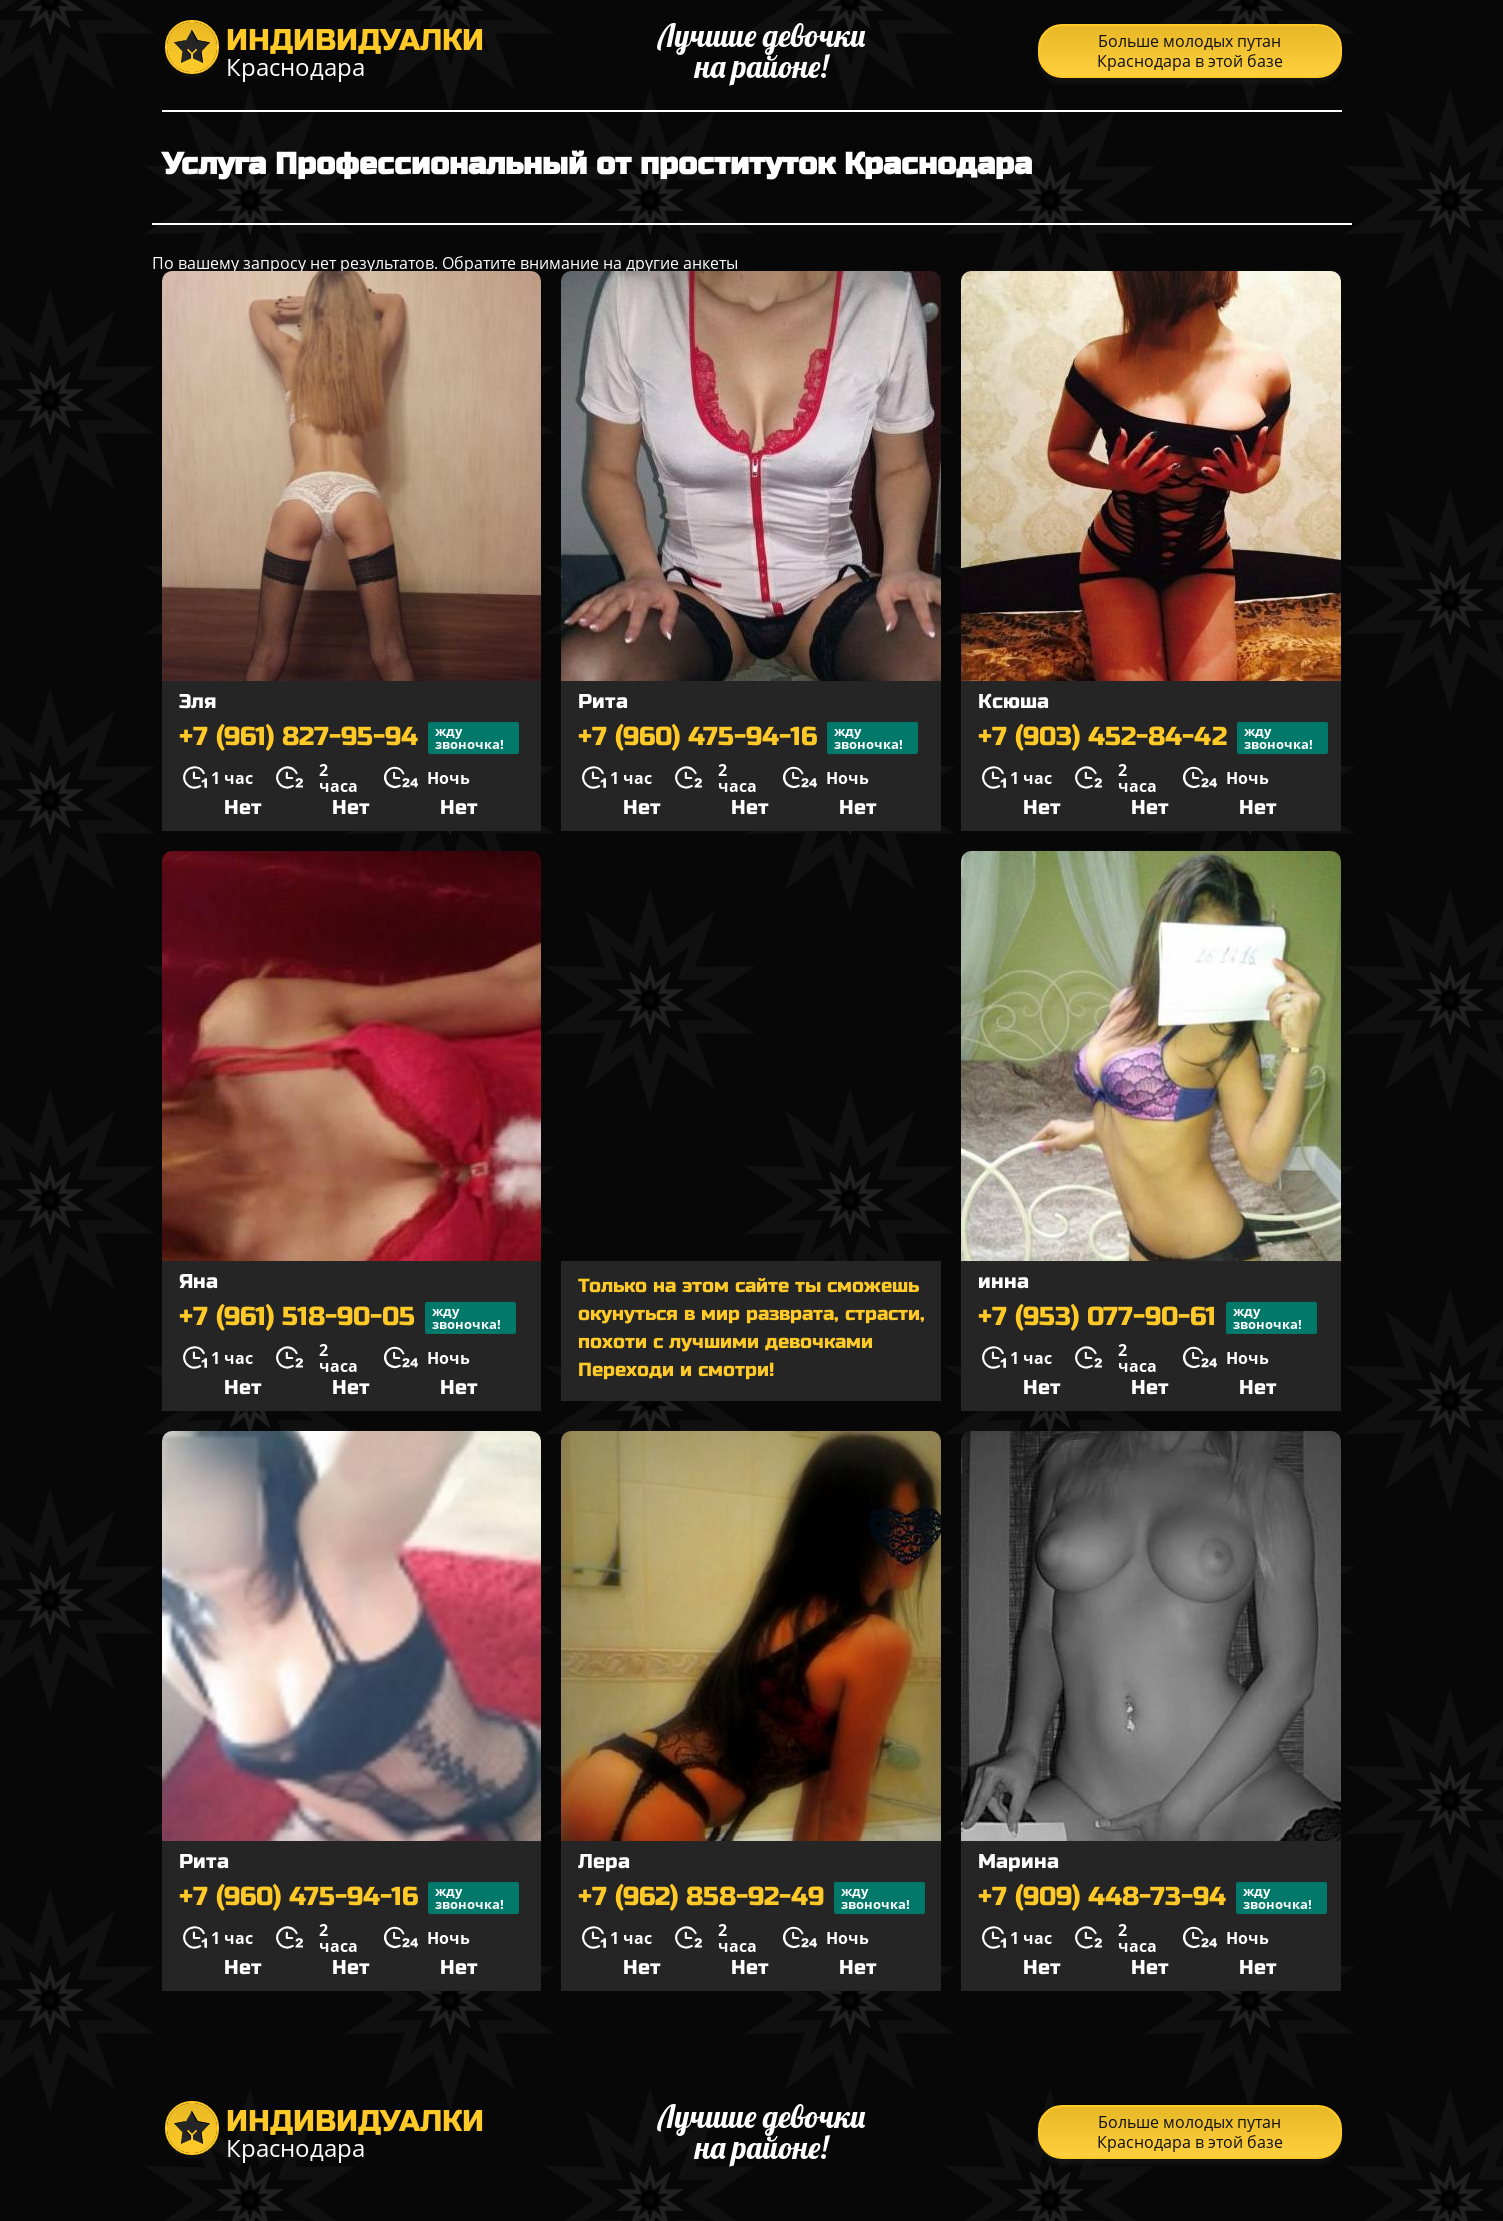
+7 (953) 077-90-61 (1147, 1318)
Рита (603, 701)
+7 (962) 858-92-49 (751, 1898)
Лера (604, 1861)
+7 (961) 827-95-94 (349, 738)
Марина (1018, 1861)
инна (1003, 1281)
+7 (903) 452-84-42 (1153, 738)
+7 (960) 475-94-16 (748, 738)
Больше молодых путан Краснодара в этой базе (1190, 51)
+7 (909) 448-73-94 (1152, 1898)
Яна (198, 1281)
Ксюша (1013, 701)
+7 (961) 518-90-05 (347, 1318)
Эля (197, 701)
